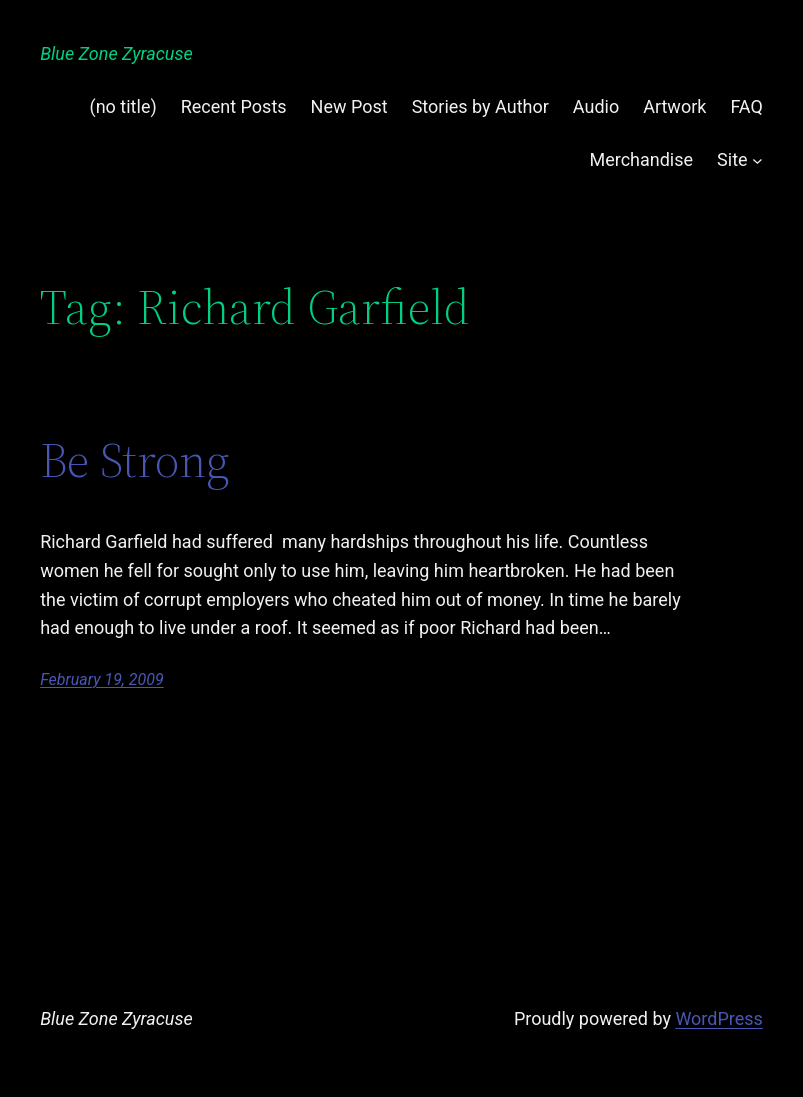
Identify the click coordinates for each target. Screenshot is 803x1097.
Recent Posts (234, 106)
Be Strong (135, 460)
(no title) (123, 106)
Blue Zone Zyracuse (116, 53)
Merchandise (641, 159)
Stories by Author (480, 106)
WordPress (718, 1018)
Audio (596, 106)
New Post (349, 106)
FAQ (746, 106)
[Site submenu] (757, 160)
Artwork (674, 106)
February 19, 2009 (102, 679)
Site (732, 159)
